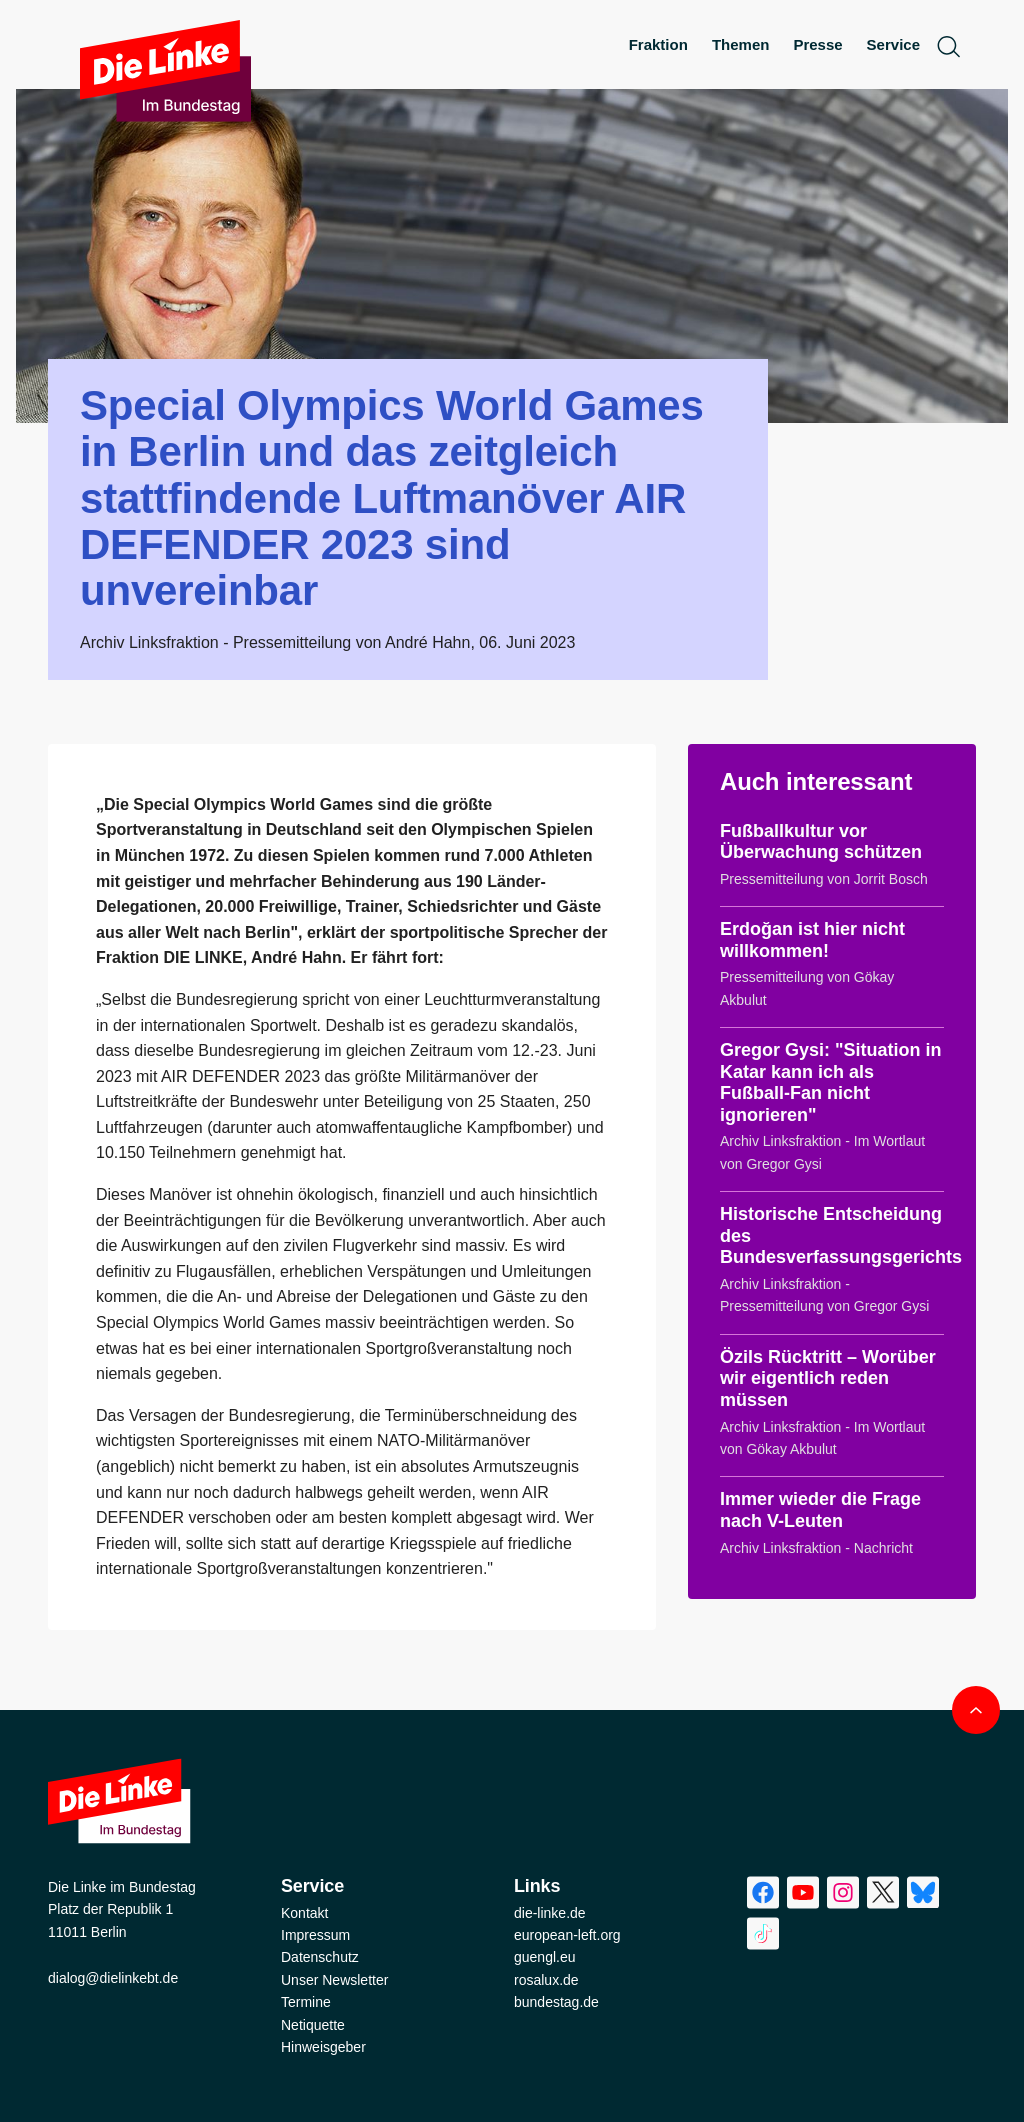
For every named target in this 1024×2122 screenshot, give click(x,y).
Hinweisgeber (323, 2047)
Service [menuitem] (893, 44)
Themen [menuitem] (741, 44)
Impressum (315, 1935)
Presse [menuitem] (817, 44)
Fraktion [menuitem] (658, 44)
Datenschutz (320, 1957)
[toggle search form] (948, 45)
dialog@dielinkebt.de (113, 1978)
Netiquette (313, 2025)
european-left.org (567, 1935)
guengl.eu (545, 1957)
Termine (306, 2002)
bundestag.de (556, 2002)
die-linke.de (550, 1913)
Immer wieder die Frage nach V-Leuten (820, 1510)
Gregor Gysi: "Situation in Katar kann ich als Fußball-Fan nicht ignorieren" (831, 1082)
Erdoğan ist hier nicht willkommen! (812, 940)
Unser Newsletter (334, 1980)
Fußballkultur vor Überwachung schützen (821, 842)
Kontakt (304, 1913)
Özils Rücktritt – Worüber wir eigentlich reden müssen (828, 1378)
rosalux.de (546, 1980)
